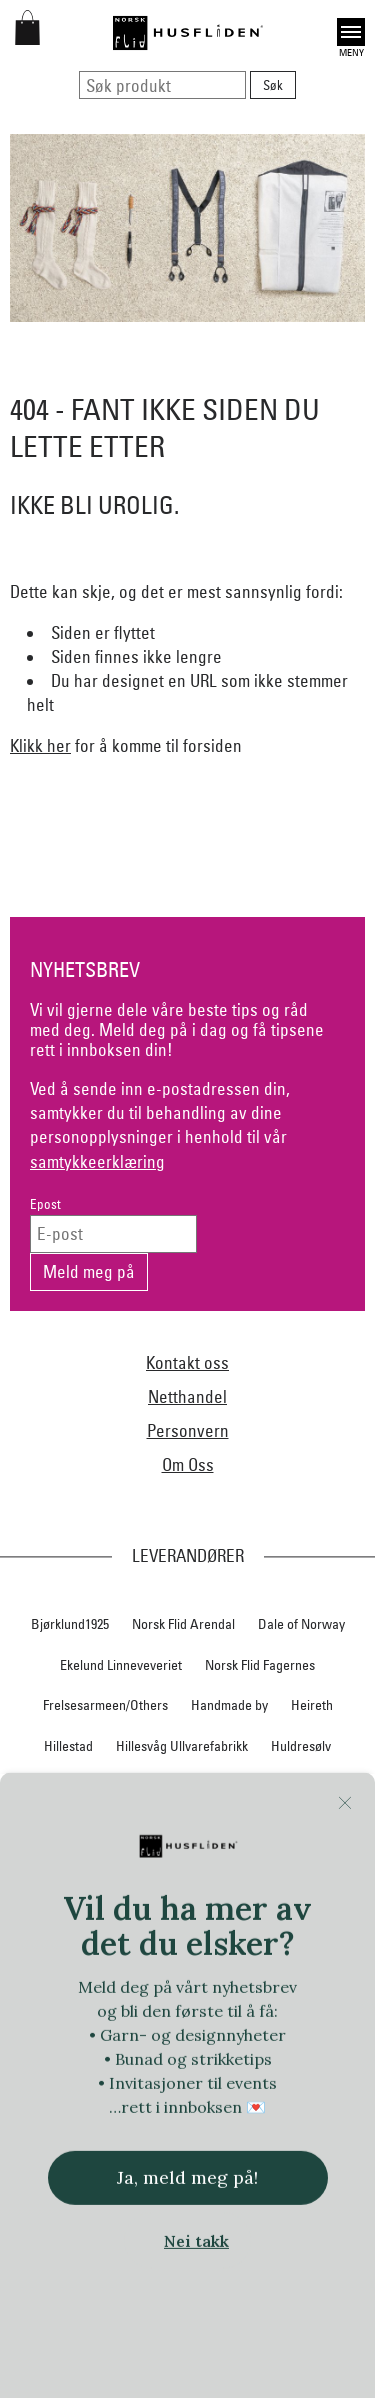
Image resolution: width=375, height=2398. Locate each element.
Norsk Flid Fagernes (260, 1665)
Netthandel (187, 1396)
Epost (45, 1204)
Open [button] (351, 32)
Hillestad (68, 1746)
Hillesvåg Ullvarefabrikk (182, 1746)
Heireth (312, 1705)
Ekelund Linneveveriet (121, 1665)
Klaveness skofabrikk (87, 1827)
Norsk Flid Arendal (183, 1624)
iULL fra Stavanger (242, 1787)
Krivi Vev (258, 1827)
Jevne (150, 1787)
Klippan (190, 1827)
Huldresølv (301, 1746)
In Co (95, 1787)
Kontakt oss (187, 1362)
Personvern (188, 1430)
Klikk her (40, 745)
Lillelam (326, 1827)
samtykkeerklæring (97, 1161)
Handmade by (229, 1705)
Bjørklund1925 (70, 1624)
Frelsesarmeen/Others (105, 1705)
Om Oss (188, 1464)
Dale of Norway (301, 1624)
